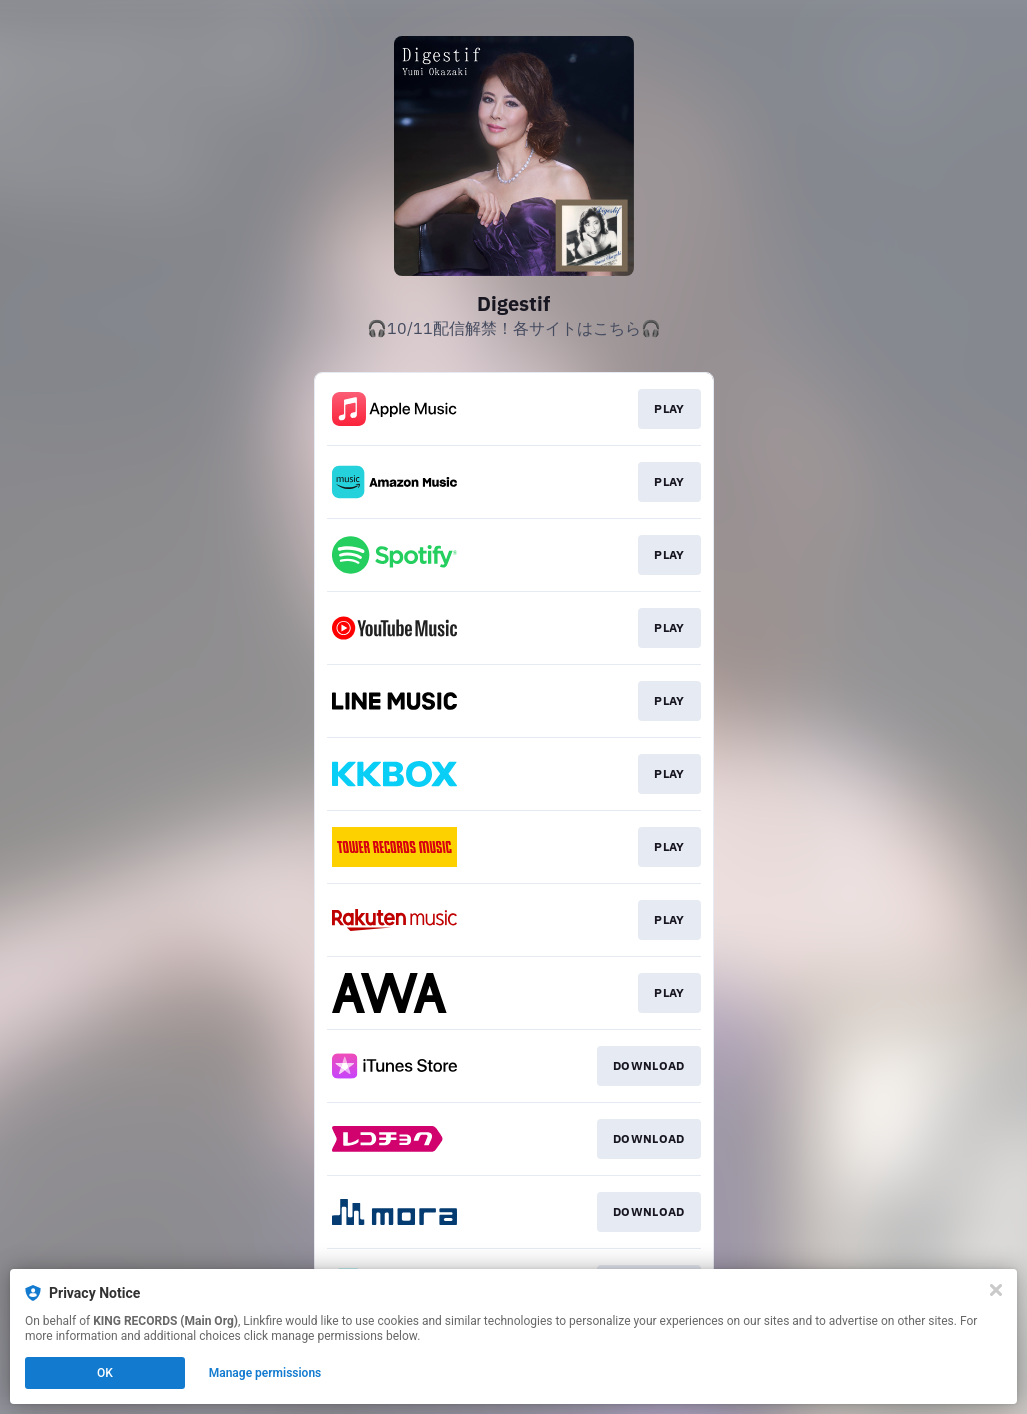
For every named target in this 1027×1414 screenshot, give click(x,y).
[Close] (996, 1290)
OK (105, 1373)
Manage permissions (265, 1373)
